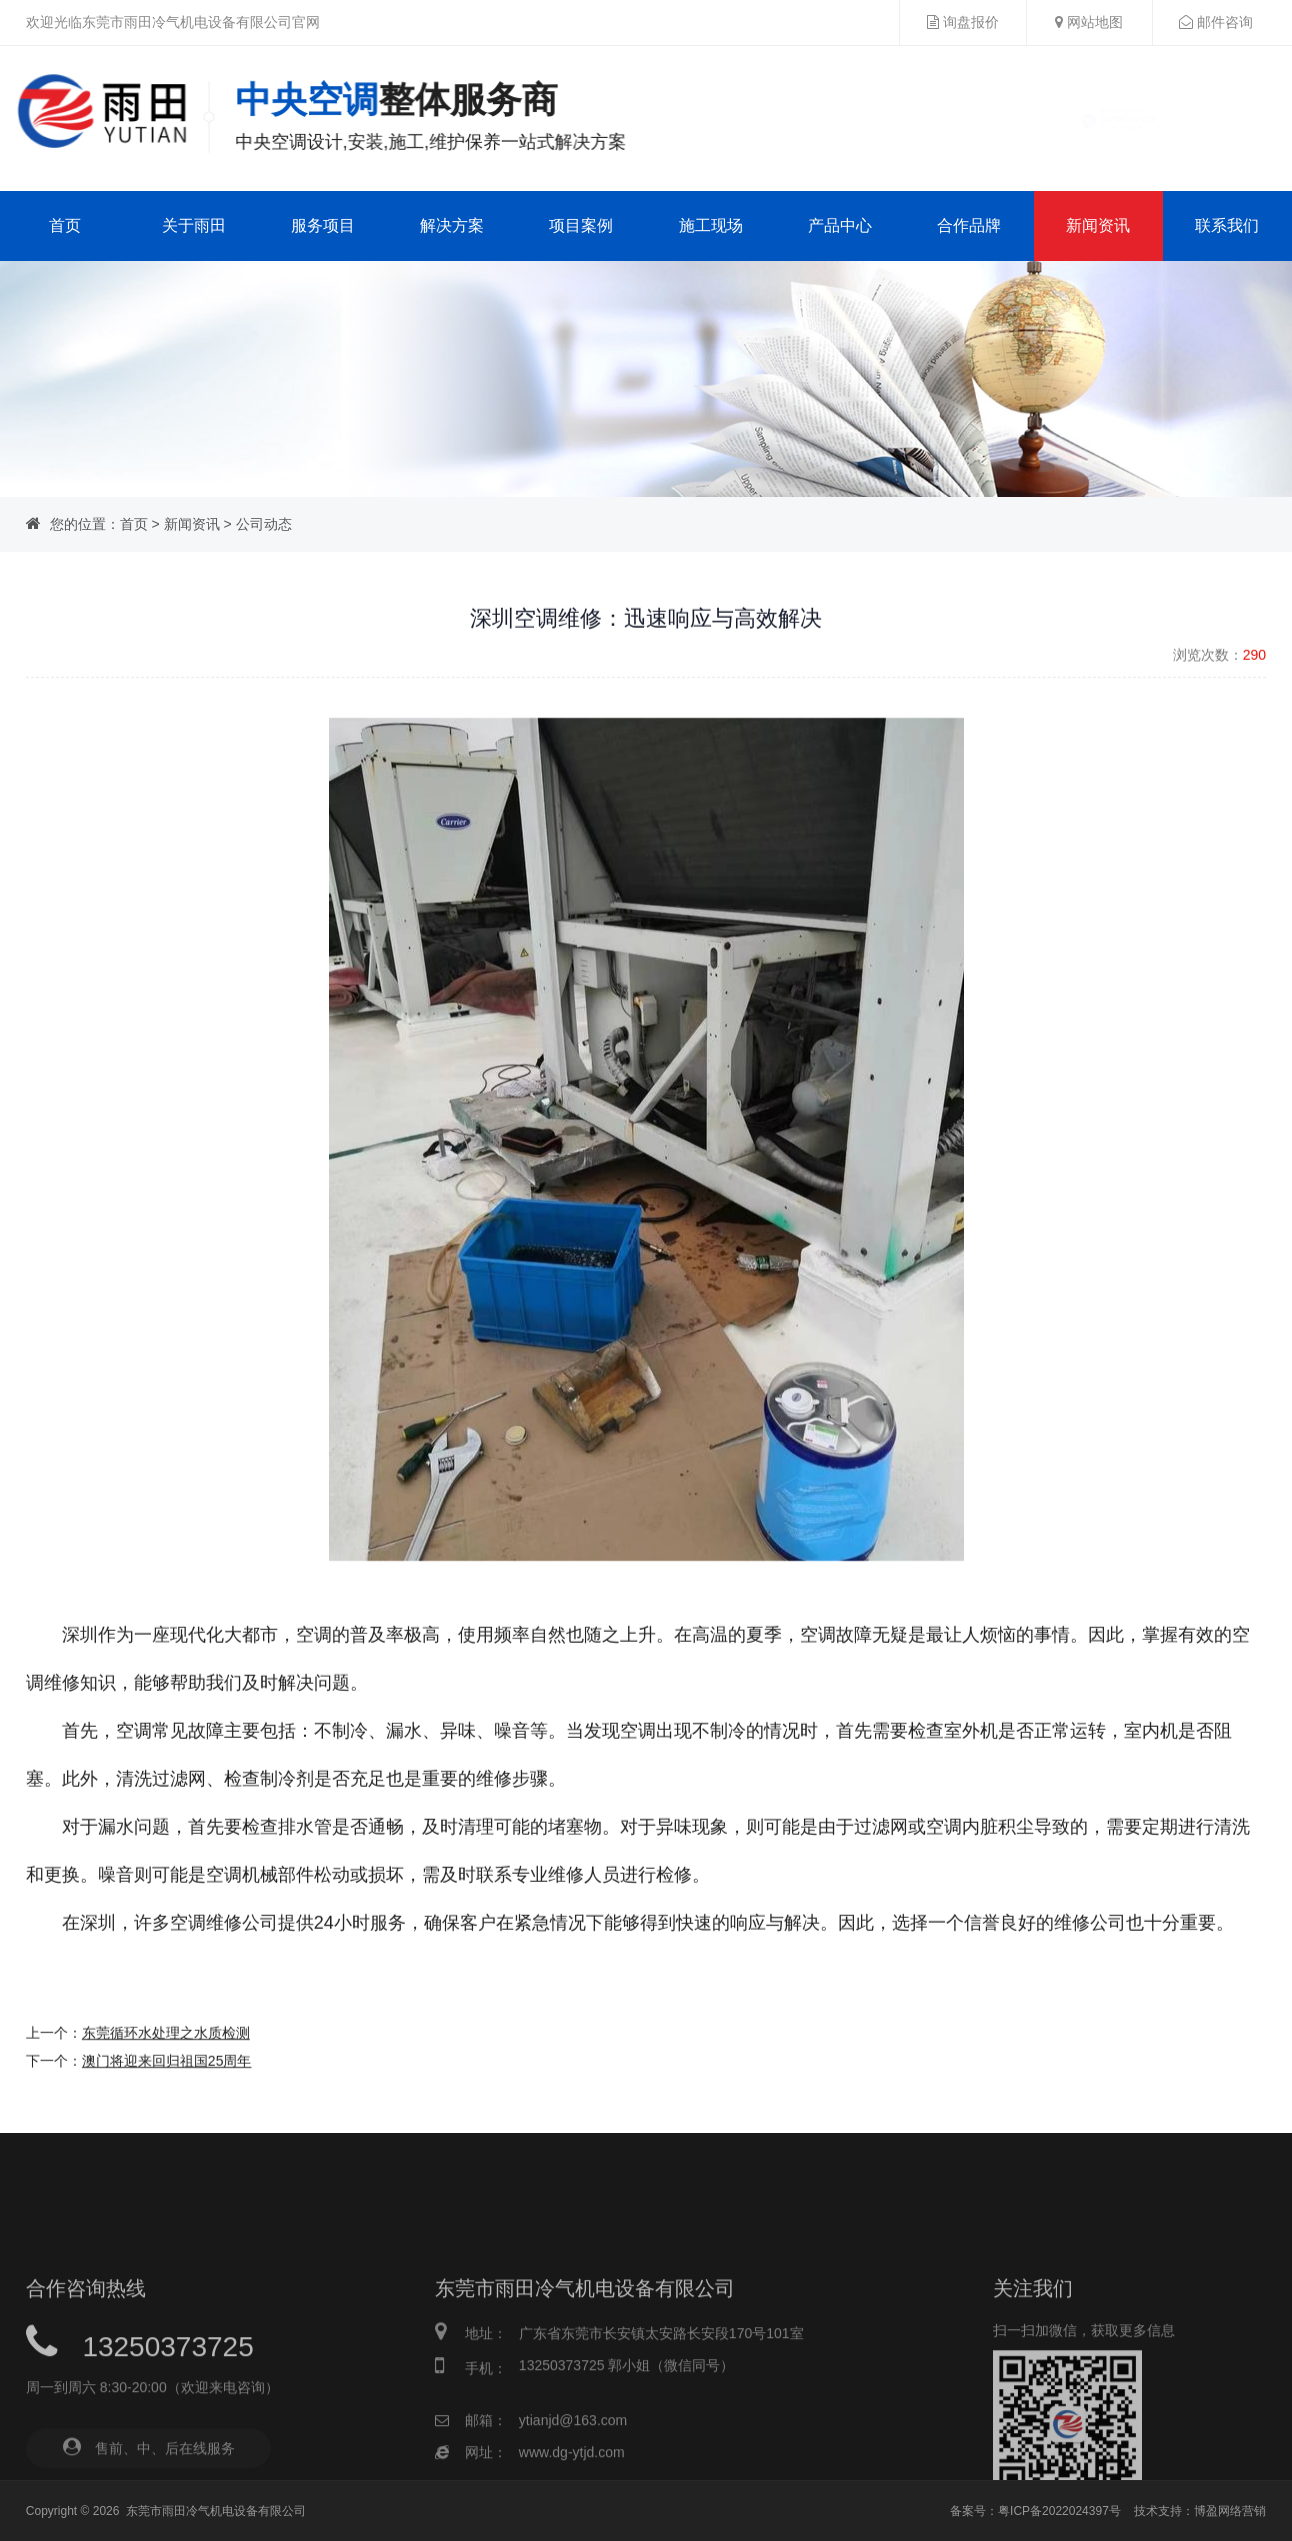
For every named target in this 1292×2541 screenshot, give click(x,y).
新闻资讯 (1098, 225)
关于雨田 (194, 225)
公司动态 (264, 524)
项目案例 (581, 225)
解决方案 (452, 225)
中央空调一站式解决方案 (432, 114)
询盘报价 (963, 22)
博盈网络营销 (1230, 2511)
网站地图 (1089, 22)
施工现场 (711, 225)
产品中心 (840, 225)
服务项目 (323, 225)
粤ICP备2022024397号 (1059, 2511)
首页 (65, 225)
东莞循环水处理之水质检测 (166, 2122)
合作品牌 (969, 225)
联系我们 (1227, 225)
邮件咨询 (1216, 22)
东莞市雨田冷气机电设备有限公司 (216, 2511)
